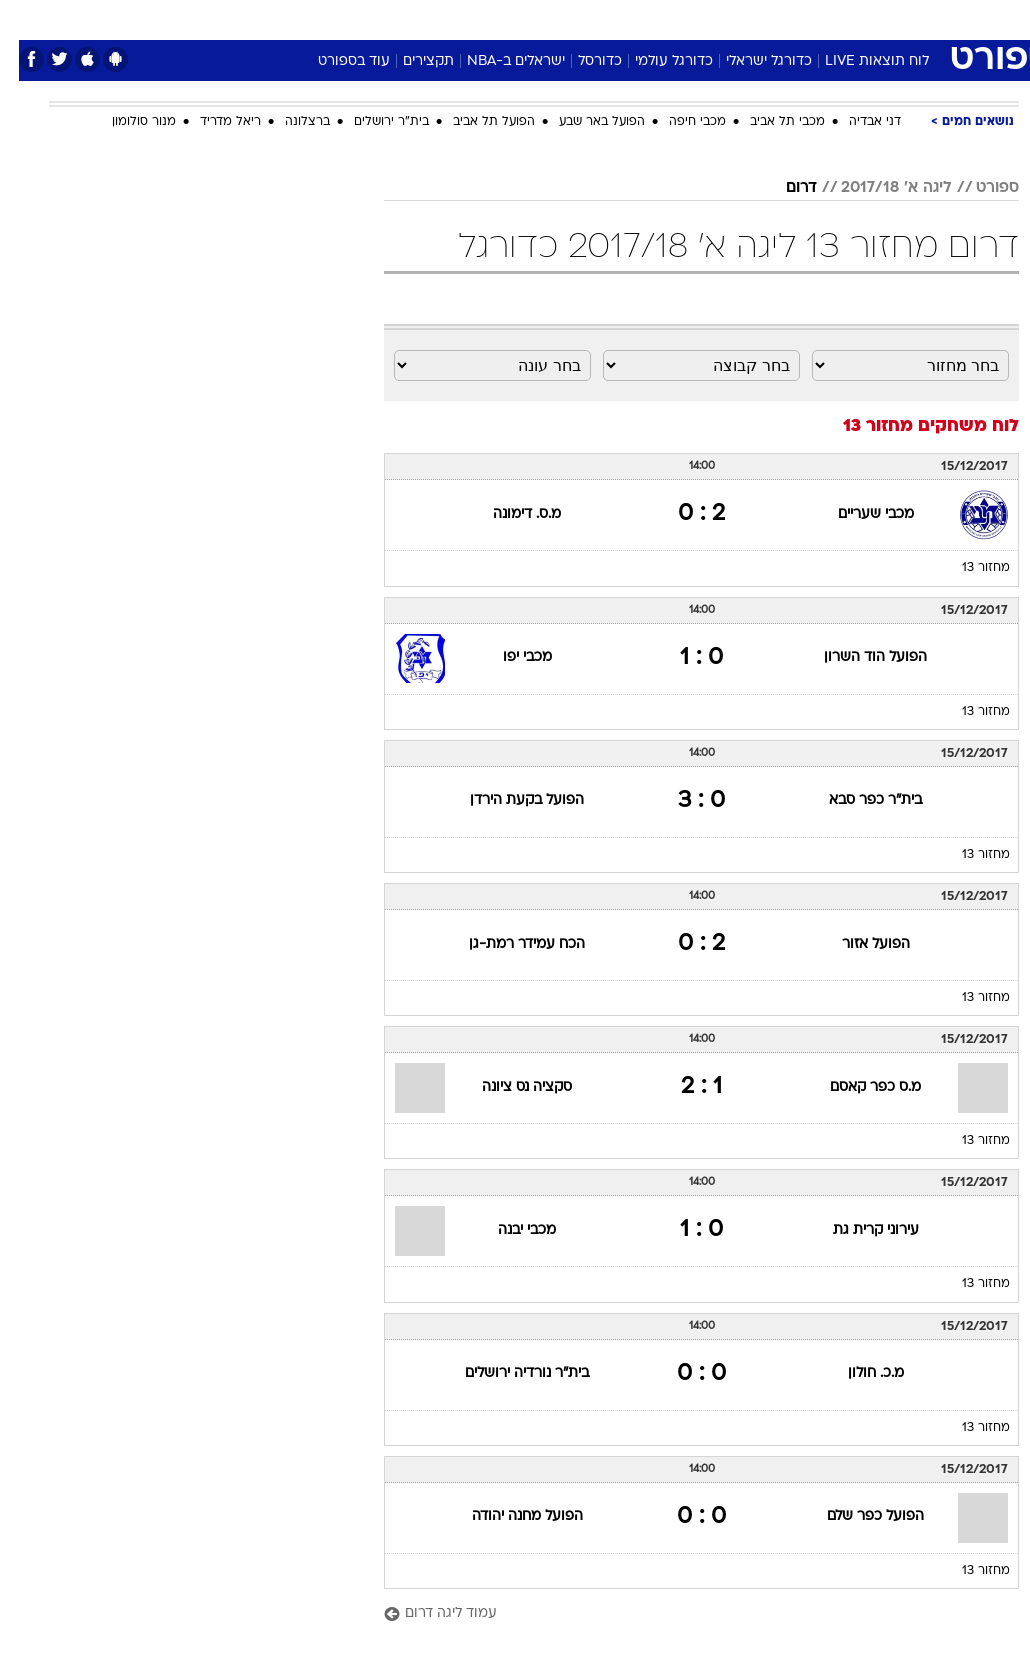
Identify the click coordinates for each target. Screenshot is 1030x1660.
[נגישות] (27, 18)
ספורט (771, 18)
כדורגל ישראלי (750, 61)
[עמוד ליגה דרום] (682, 1614)
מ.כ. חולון (857, 1373)
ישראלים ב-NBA (497, 61)
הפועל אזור (857, 944)
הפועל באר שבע (583, 122)
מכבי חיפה (678, 122)
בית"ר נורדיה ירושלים (508, 1373)
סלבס (653, 18)
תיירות (430, 18)
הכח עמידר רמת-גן (508, 944)
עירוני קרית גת (857, 1230)
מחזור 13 (967, 568)
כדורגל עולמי (655, 61)
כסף (601, 18)
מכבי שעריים (857, 514)
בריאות (493, 18)
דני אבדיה (856, 122)
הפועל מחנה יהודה (508, 1516)
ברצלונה (288, 122)
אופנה (294, 18)
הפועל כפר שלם (856, 1516)
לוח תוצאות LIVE (858, 61)
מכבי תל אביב (768, 122)
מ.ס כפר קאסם (856, 1087)
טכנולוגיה (361, 18)
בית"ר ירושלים (372, 122)
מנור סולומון (125, 122)
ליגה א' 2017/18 (877, 188)
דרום (782, 188)
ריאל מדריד (211, 122)
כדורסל (581, 61)
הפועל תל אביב (475, 122)
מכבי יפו (508, 657)
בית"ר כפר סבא (856, 800)
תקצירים (409, 61)
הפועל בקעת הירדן (508, 800)
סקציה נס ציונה (508, 1087)
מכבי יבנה (508, 1230)
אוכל (551, 18)
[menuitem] (822, 19)
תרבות (711, 18)
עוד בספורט (335, 61)
